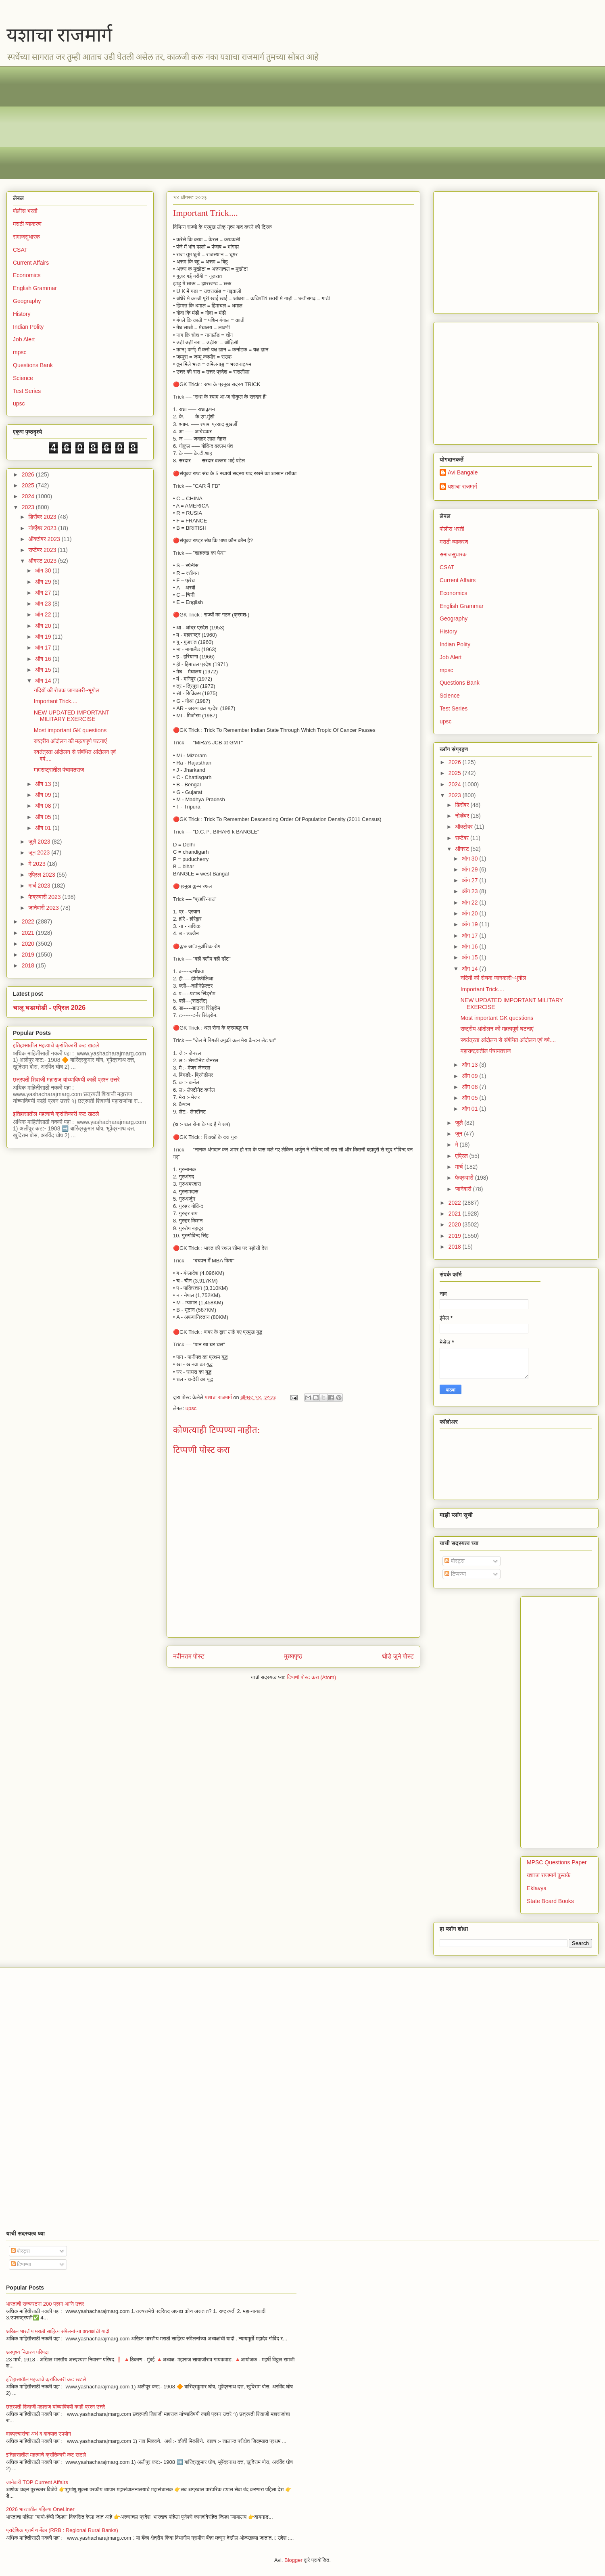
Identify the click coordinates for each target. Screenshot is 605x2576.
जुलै (459, 1123)
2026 (29, 474)
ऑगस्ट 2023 (43, 561)
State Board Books (550, 1901)
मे (457, 1144)
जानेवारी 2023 (44, 908)
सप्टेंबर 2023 (43, 550)
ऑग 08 (43, 805)
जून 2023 (39, 852)
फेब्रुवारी (465, 1177)
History (22, 314)
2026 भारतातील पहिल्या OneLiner (40, 2509)
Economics (26, 275)
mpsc (19, 352)
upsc (191, 1408)
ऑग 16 (43, 659)
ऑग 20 (43, 626)
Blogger (293, 2560)
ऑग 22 (43, 614)
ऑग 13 (43, 784)
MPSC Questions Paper (557, 1862)
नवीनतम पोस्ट (188, 1656)
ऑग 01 (43, 828)
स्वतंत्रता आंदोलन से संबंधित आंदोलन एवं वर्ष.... (508, 1040)
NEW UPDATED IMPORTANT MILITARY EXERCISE (71, 716)
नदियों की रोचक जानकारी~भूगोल (67, 690)
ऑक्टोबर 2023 (44, 539)
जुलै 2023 (40, 841)
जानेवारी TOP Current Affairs (37, 2482)
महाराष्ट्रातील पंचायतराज (59, 770)
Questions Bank (33, 365)
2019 (29, 954)
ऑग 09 (43, 795)
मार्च (459, 1167)
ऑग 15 (43, 669)
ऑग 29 (43, 582)
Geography (27, 301)
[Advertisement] (255, 122)
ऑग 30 (43, 570)
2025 (29, 485)
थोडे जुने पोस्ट (398, 1656)
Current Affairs (31, 262)
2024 (29, 496)
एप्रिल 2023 (42, 874)
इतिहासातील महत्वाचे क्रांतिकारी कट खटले (56, 1045)
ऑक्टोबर (464, 826)
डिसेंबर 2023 (43, 517)
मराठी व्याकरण (27, 224)
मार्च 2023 (40, 885)
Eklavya (537, 1888)
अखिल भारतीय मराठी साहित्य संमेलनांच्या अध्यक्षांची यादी (57, 2331)
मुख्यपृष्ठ (293, 1656)
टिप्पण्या (455, 1574)
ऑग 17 (43, 647)
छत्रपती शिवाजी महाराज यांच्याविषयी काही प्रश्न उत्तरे (66, 1079)
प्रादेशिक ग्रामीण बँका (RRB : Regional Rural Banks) (62, 2530)
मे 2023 (37, 864)
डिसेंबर (462, 805)
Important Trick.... (55, 701)
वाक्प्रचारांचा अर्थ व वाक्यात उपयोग (38, 2434)
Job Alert (24, 339)
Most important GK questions (70, 730)
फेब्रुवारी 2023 (45, 897)
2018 (29, 965)
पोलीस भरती (25, 211)
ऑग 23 (43, 603)
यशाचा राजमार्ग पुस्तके (548, 1875)
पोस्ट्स (454, 1561)
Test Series (27, 391)
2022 (29, 921)
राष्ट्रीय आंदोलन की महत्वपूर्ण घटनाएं (70, 741)
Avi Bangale (463, 472)
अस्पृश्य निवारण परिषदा (27, 2352)
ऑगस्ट (462, 849)
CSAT (20, 250)
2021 (29, 933)
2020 (29, 943)
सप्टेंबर (462, 838)
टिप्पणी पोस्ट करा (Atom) (311, 1677)
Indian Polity (28, 327)
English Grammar (35, 288)
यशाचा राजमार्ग (59, 35)
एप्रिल (462, 1156)
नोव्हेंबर (462, 816)
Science (23, 378)
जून (459, 1133)
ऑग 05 (43, 817)
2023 (29, 507)
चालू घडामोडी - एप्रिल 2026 (49, 1007)
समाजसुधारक (26, 237)
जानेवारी (464, 1189)
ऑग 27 (43, 592)
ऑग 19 (43, 636)
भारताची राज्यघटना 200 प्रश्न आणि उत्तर (45, 2304)
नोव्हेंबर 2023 (43, 528)
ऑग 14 (43, 680)
